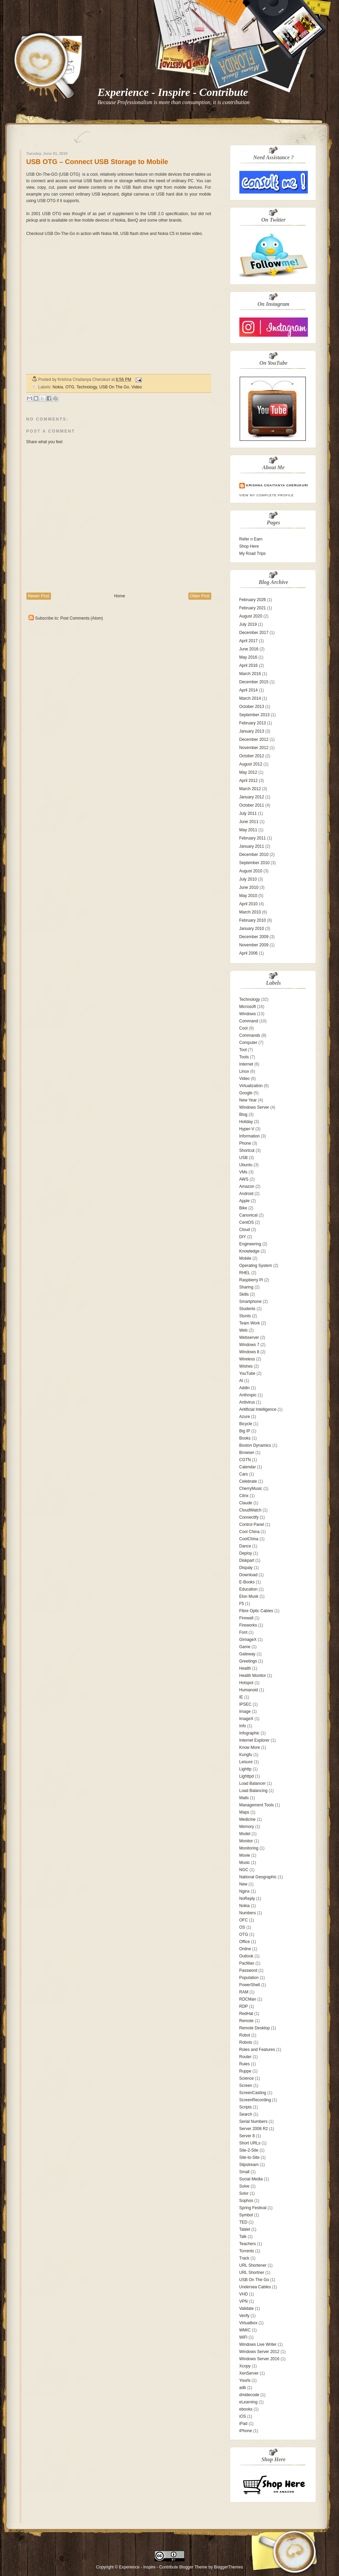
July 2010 (248, 879)
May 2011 (248, 829)
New (243, 1884)
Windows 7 (249, 1344)
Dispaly (246, 1567)
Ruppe (245, 2071)
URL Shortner (251, 2272)
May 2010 (248, 895)
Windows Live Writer (258, 2344)
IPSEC (245, 1704)
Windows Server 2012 (259, 2351)
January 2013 (251, 731)
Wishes (246, 1366)
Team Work (249, 1323)
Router (245, 2056)
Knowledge (249, 1251)
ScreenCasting (252, 2092)
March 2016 (250, 673)
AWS (244, 1179)
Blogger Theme (193, 2567)
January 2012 (251, 797)
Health (245, 1668)
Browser (246, 1452)
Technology (86, 387)
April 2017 (248, 640)
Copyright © (107, 2567)
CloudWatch (250, 1510)
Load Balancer (252, 1783)
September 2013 (254, 714)
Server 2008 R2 (253, 2128)
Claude (245, 1503)
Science (246, 2078)
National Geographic (258, 1877)
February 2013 (252, 723)
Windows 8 (249, 1351)
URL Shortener (253, 2265)
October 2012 (251, 756)
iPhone (245, 2430)
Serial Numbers (253, 2121)
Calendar (247, 1467)
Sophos (246, 2200)
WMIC (245, 2330)
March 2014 (250, 698)
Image (245, 1711)
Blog (243, 1114)
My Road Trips (252, 553)
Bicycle (245, 1423)
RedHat (246, 2013)
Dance (245, 1546)
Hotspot (246, 1682)
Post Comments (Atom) (81, 618)
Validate (246, 2308)
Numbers (247, 1913)
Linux (244, 1071)
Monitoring (249, 1848)
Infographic (249, 1733)
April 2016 (248, 665)
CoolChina (249, 1538)
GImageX (248, 1639)
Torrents (246, 2251)
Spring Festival (252, 2207)
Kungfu (245, 1754)
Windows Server (254, 1107)
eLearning (248, 2402)
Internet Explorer (254, 1740)
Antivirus (247, 1402)
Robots (245, 2042)
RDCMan (247, 1999)
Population (249, 1977)
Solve (244, 2186)
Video (136, 387)
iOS (242, 2416)
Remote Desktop (254, 2028)
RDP (243, 2006)
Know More (249, 1747)
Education (248, 1589)
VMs (243, 1172)
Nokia (58, 387)
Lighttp (245, 1769)
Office (244, 1941)
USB (243, 1157)
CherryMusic (250, 1488)
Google (246, 1093)
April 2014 (248, 690)
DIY (242, 1236)
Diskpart (246, 1560)
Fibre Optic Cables (256, 1610)
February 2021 (252, 608)
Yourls (245, 2380)
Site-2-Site (249, 2150)
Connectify (249, 1517)
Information (249, 1136)
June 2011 (249, 821)
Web (243, 1330)
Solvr (244, 2193)
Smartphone (250, 1301)
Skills (244, 1294)
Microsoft (247, 1006)
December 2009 (253, 936)
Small (244, 2171)
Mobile (245, 1258)
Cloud (244, 1229)
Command (248, 1021)
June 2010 (249, 887)
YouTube (247, 1373)
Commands (249, 1035)
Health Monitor (252, 1675)
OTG (69, 387)
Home (119, 596)
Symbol (246, 2215)
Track (244, 2258)
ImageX (246, 1718)
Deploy (245, 1553)
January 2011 (251, 846)
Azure (244, 1416)
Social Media (251, 2179)
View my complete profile (266, 495)
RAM (244, 1992)
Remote (246, 2020)
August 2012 (250, 764)
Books (245, 1438)
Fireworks (248, 1625)
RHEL (244, 1272)
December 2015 (253, 682)
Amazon (246, 1186)
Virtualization (251, 1085)
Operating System (255, 1265)
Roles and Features (257, 2049)
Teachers (247, 2243)
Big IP (244, 1431)
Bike (243, 1208)
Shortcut (247, 1150)
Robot (244, 2035)
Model (245, 1833)
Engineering (250, 1244)
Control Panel (251, 1524)
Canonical (248, 1215)
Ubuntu (246, 1164)
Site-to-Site (249, 2157)
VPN (243, 2301)
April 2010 (248, 903)
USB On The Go (114, 387)
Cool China (249, 1531)
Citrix (244, 1495)
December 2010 (253, 854)
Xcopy (245, 2366)
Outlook (246, 1956)
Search (245, 2114)
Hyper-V (246, 1129)
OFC (243, 1920)
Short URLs (250, 2143)
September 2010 (254, 862)
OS (242, 1927)
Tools (244, 1057)
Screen (245, 2085)
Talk (243, 2236)
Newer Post (38, 596)
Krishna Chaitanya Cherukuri (277, 485)
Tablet (244, 2229)
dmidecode (249, 2394)
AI (241, 1380)
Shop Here (249, 546)
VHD (243, 2294)
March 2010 (250, 912)
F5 (241, 1603)
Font (243, 1632)
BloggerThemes (228, 2567)
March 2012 (250, 788)
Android (246, 1193)
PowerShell (249, 1984)
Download (248, 1574)
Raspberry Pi (251, 1280)
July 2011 (248, 813)
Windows (247, 1013)
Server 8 (247, 2135)
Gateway (247, 1654)
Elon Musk (249, 1596)
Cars (243, 1474)
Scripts (245, 2107)
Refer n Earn (251, 539)
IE (241, 1697)
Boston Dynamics (255, 1445)
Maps (244, 1812)
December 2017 (253, 632)
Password (248, 1970)
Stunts (245, 1316)
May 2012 (248, 772)
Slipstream (249, 2164)
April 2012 (248, 780)
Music (244, 1862)
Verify (244, 2315)
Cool (243, 1028)
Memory (246, 1826)
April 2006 (248, 953)
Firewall (246, 1618)
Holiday (246, 1121)
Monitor (246, 1841)
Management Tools (256, 1805)
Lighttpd (246, 1776)
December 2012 (253, 739)
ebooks (246, 2409)
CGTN (245, 1459)
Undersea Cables (255, 2287)
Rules (244, 2064)
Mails (244, 1797)
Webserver (249, 1337)
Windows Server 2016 (259, 2358)
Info (242, 1725)
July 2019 (248, 624)
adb (242, 2387)
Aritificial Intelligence (258, 1409)
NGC (244, 1869)
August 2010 (250, 871)
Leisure (246, 1761)
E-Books (247, 1582)
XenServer (249, 2373)
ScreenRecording (255, 2100)
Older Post (200, 596)
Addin (244, 1387)
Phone (245, 1143)
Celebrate (248, 1481)
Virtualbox (248, 2322)
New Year (248, 1100)
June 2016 (249, 649)
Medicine (247, 1819)
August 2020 (250, 616)
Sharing (246, 1287)
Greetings (248, 1661)
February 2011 (252, 838)
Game (245, 1646)
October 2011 (251, 805)
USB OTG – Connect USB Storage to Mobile (97, 161)
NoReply (247, 1898)
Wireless (247, 1359)
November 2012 (253, 747)
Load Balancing (253, 1790)
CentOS (246, 1222)
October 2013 (251, 706)
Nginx (244, 1891)
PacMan (246, 1963)
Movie (244, 1855)
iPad (243, 2423)
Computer (248, 1042)
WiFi (243, 2337)
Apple (244, 1200)
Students (247, 1308)
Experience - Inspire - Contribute (173, 92)
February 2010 (252, 920)
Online (245, 1948)
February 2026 (252, 599)
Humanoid (248, 1690)
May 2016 (248, 657)
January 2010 (251, 928)
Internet (246, 1064)
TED (243, 2222)
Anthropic (248, 1395)
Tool (243, 1049)
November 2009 (253, 945)
